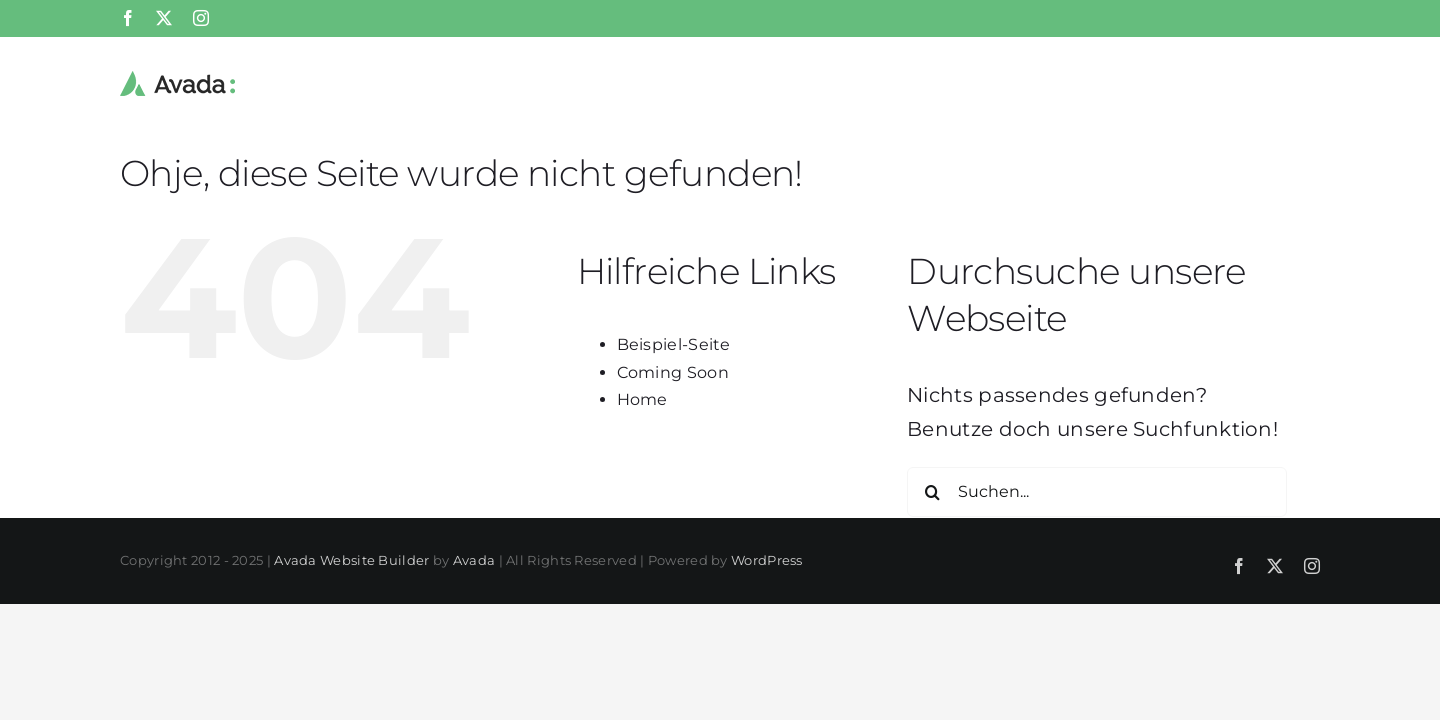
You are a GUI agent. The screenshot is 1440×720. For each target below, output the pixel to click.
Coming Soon (673, 372)
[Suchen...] (1097, 492)
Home (642, 399)
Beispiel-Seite (674, 344)
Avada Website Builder (351, 560)
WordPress (767, 560)
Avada (474, 560)
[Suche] (932, 492)
